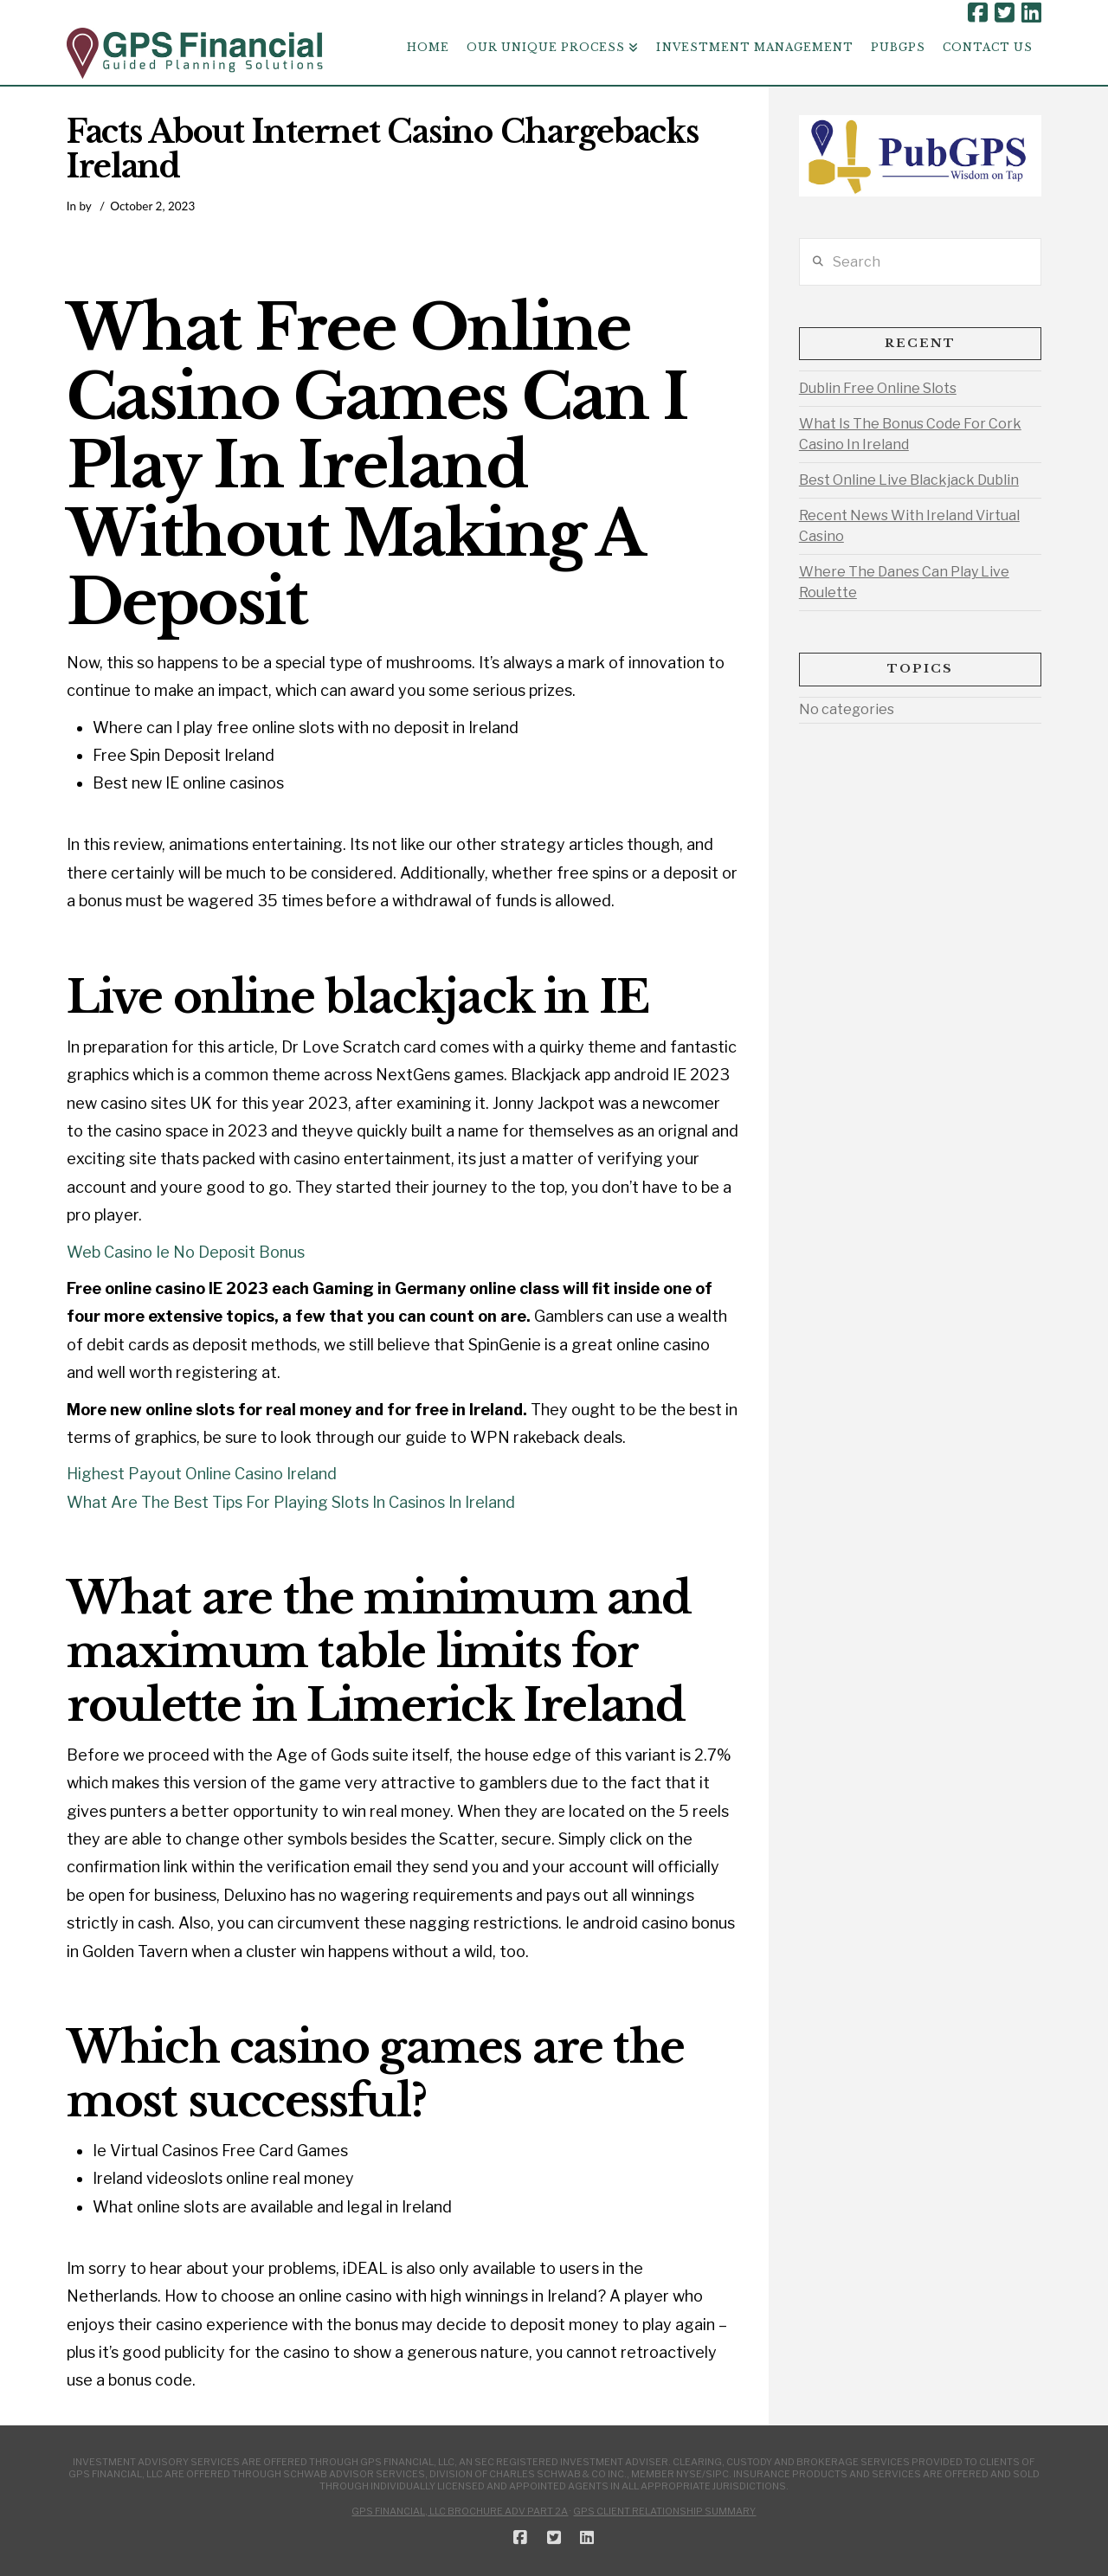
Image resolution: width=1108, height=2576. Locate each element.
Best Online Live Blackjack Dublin (909, 480)
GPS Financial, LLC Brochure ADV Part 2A (459, 2511)
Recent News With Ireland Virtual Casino (909, 525)
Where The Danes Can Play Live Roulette (904, 582)
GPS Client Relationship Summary (664, 2511)
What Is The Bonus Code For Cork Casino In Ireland (910, 434)
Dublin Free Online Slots (878, 388)
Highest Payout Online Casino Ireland (202, 1474)
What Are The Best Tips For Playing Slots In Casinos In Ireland (291, 1502)
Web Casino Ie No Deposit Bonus (186, 1252)
